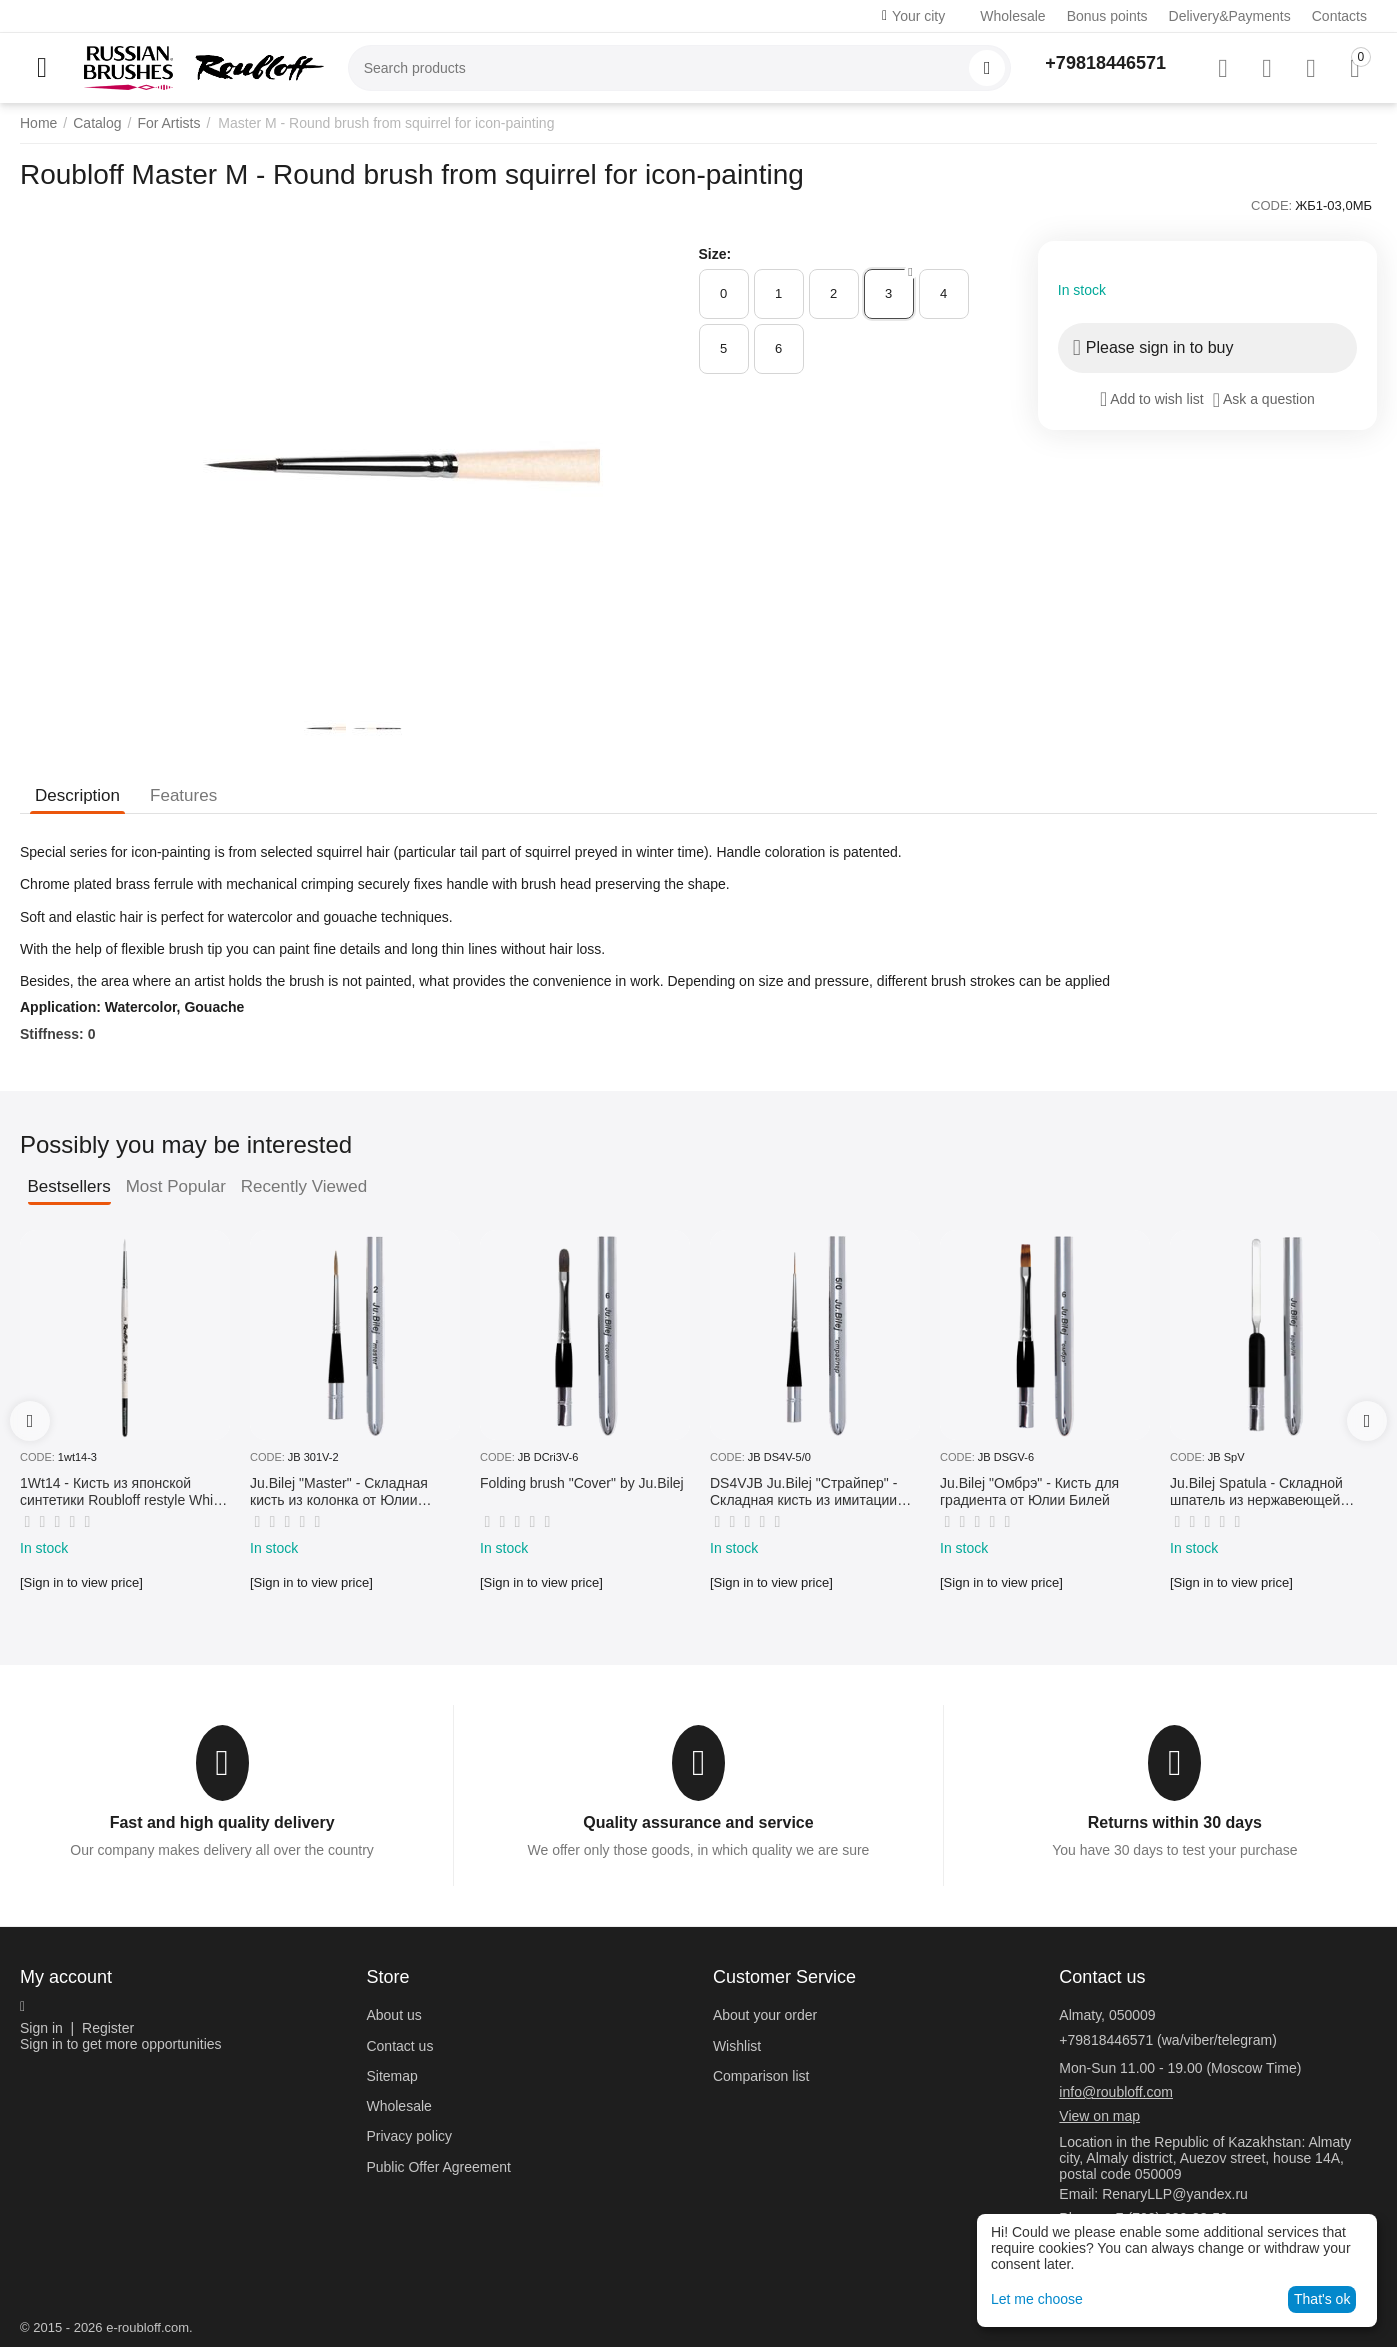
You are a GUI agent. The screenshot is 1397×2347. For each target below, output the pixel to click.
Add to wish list (1152, 399)
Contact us (399, 2046)
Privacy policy (409, 2136)
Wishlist (737, 2046)
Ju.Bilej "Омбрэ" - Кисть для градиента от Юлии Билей (1029, 1491)
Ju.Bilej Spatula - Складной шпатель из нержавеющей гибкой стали (1256, 1492)
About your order (765, 2015)
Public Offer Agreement (438, 2167)
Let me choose (1037, 2299)
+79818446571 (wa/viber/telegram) (1168, 2040)
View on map (1099, 2116)
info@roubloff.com (1116, 2092)
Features (183, 795)
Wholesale (1012, 16)
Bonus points (1107, 16)
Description (77, 795)
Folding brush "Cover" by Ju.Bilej (582, 1483)
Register (108, 2028)
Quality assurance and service (698, 1822)
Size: (715, 254)
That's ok (1322, 2299)
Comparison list (761, 2076)
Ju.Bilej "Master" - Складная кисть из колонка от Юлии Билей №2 (339, 1492)
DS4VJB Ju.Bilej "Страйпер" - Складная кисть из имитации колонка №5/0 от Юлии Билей (807, 1492)
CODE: (1271, 205)
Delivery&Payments (1230, 16)
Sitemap (391, 2076)
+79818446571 (1105, 63)
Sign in (41, 2028)
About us (393, 2015)
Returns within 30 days (1175, 1822)
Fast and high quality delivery (222, 1822)
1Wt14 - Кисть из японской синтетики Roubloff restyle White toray (122, 1492)
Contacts (1339, 16)
